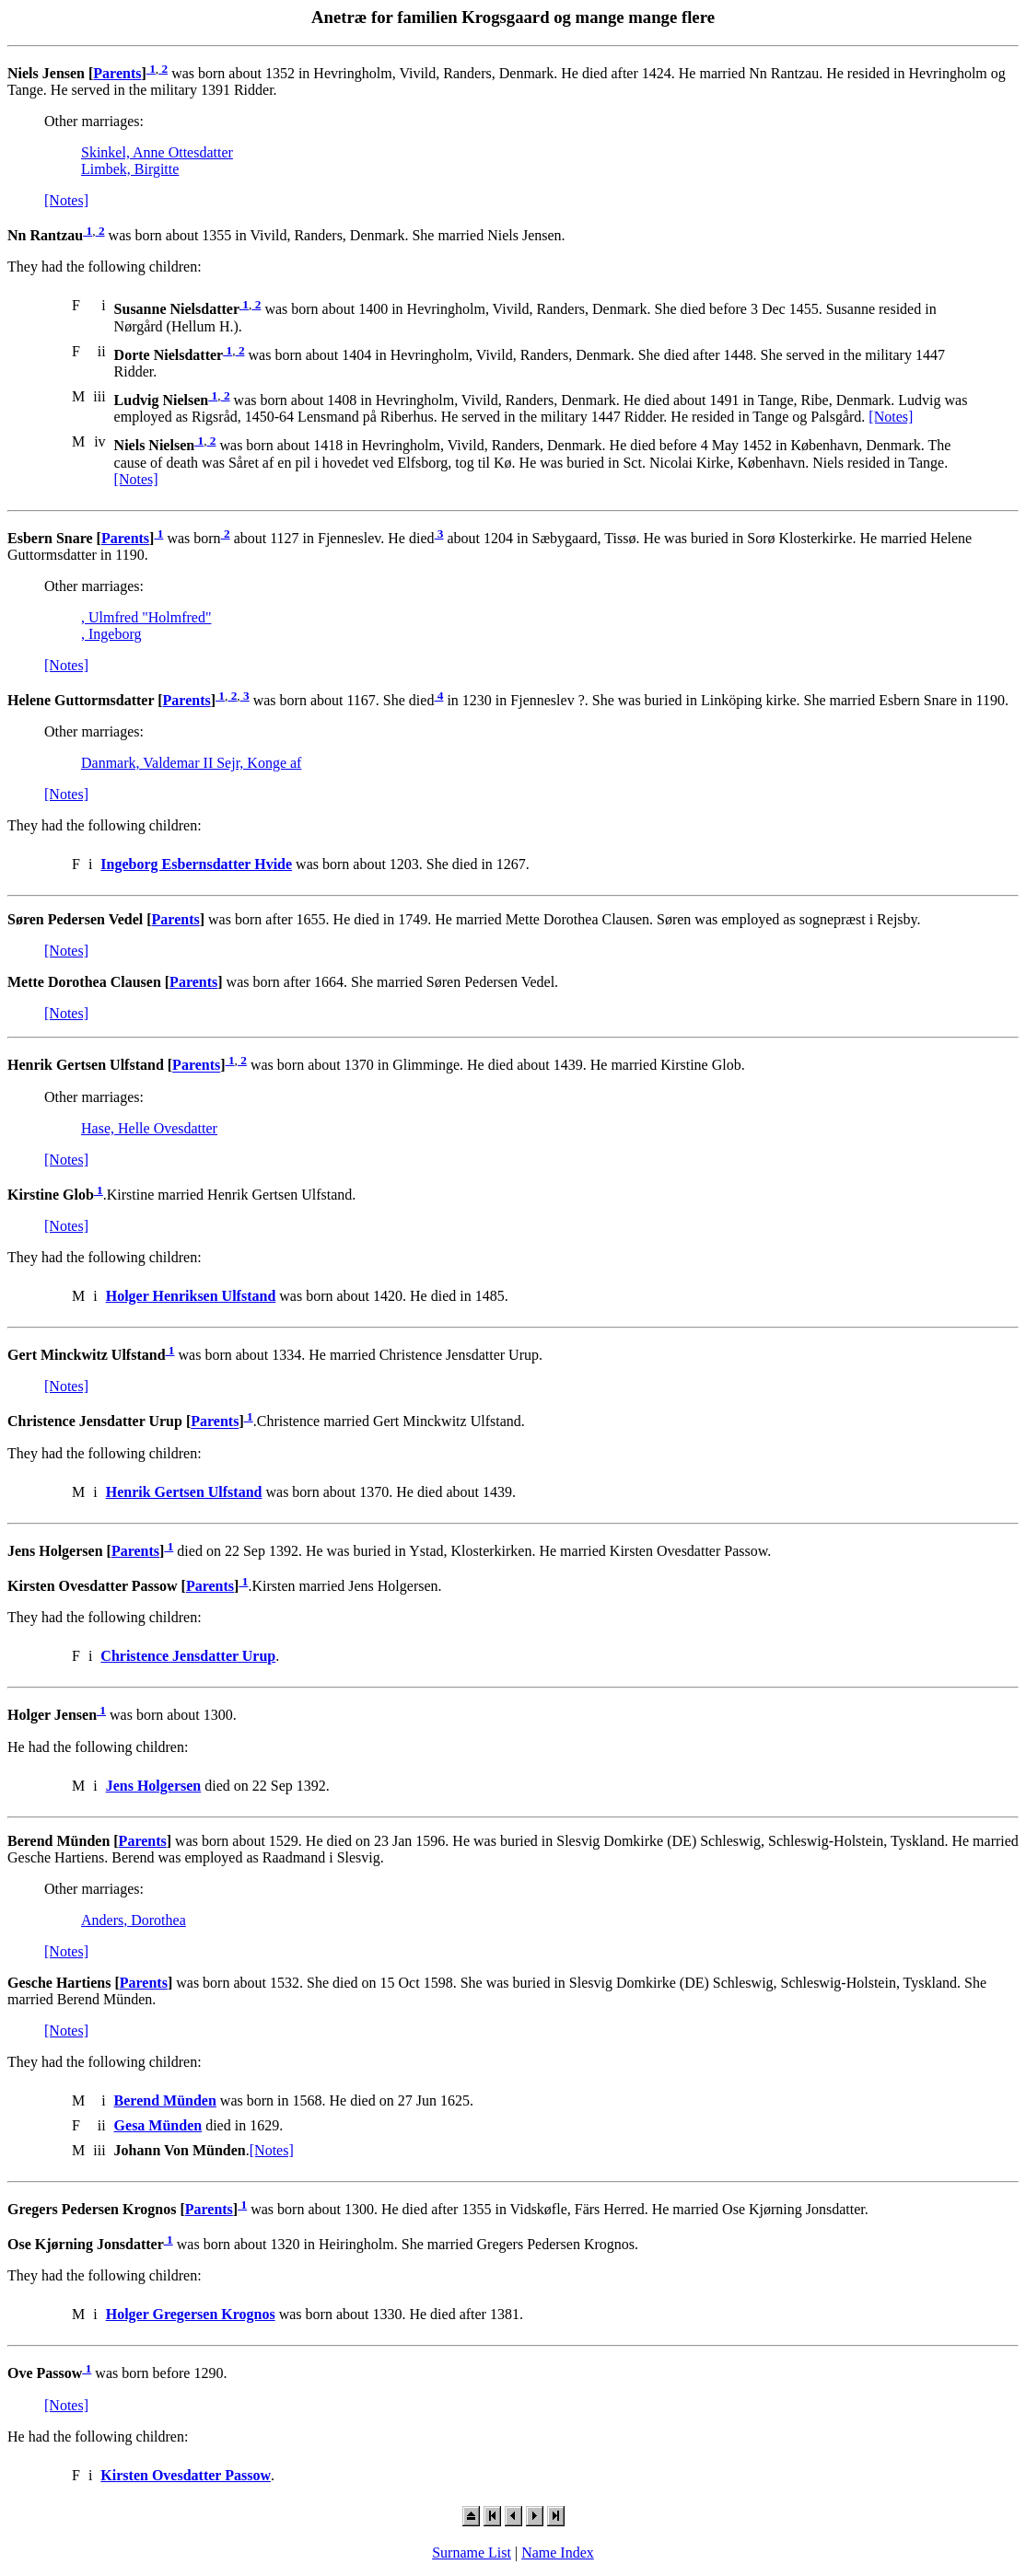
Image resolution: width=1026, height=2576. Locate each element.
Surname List (471, 2552)
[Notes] (66, 200)
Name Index (557, 2552)
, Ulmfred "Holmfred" (146, 617)
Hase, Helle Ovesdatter (149, 1128)
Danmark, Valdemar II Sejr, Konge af (191, 763)
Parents (117, 73)
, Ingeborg (111, 634)
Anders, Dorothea (133, 1920)
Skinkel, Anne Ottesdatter (157, 152)
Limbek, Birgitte (130, 169)
